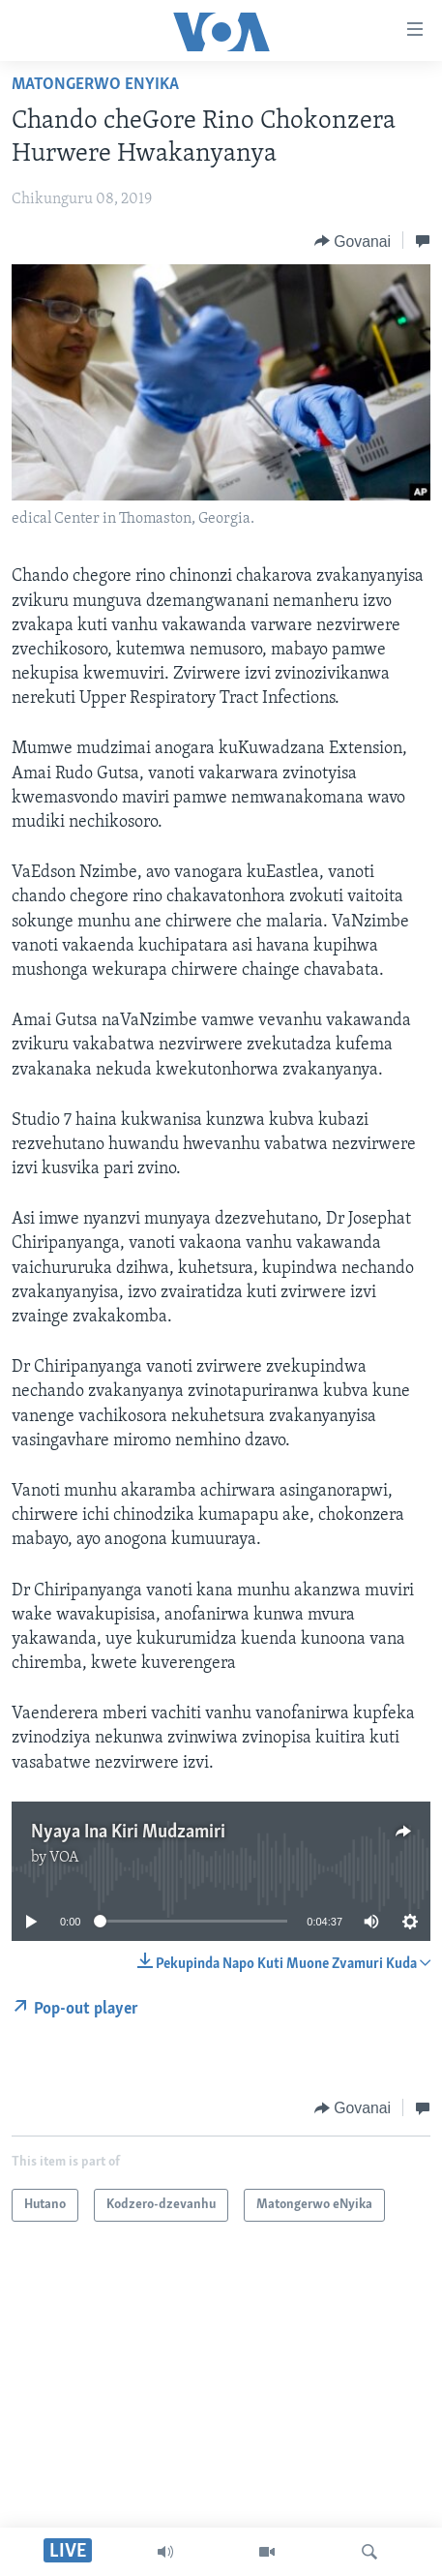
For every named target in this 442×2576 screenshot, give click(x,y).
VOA (64, 1857)
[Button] (352, 241)
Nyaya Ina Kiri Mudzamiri (128, 1832)
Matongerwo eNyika (95, 85)
